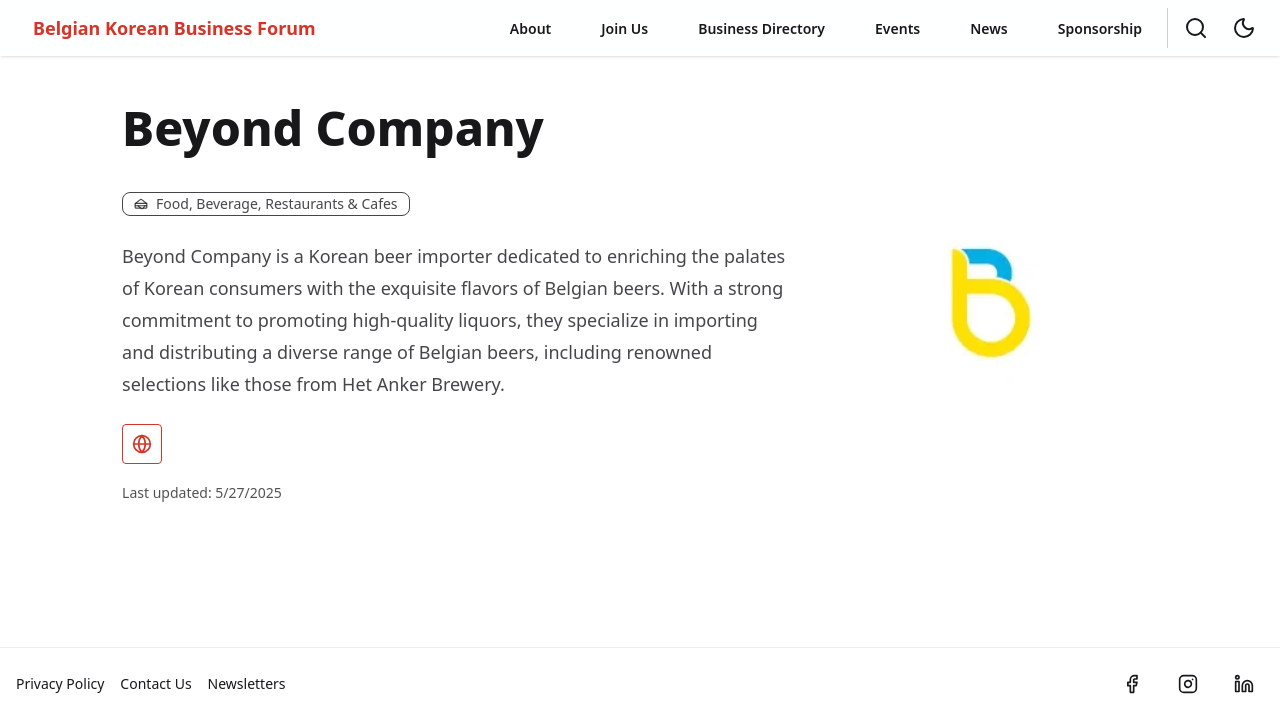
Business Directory (761, 28)
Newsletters (247, 683)
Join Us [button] (624, 28)
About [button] (530, 28)
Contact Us (155, 683)
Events (897, 28)
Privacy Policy (60, 683)
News (989, 28)
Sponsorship (1100, 28)
